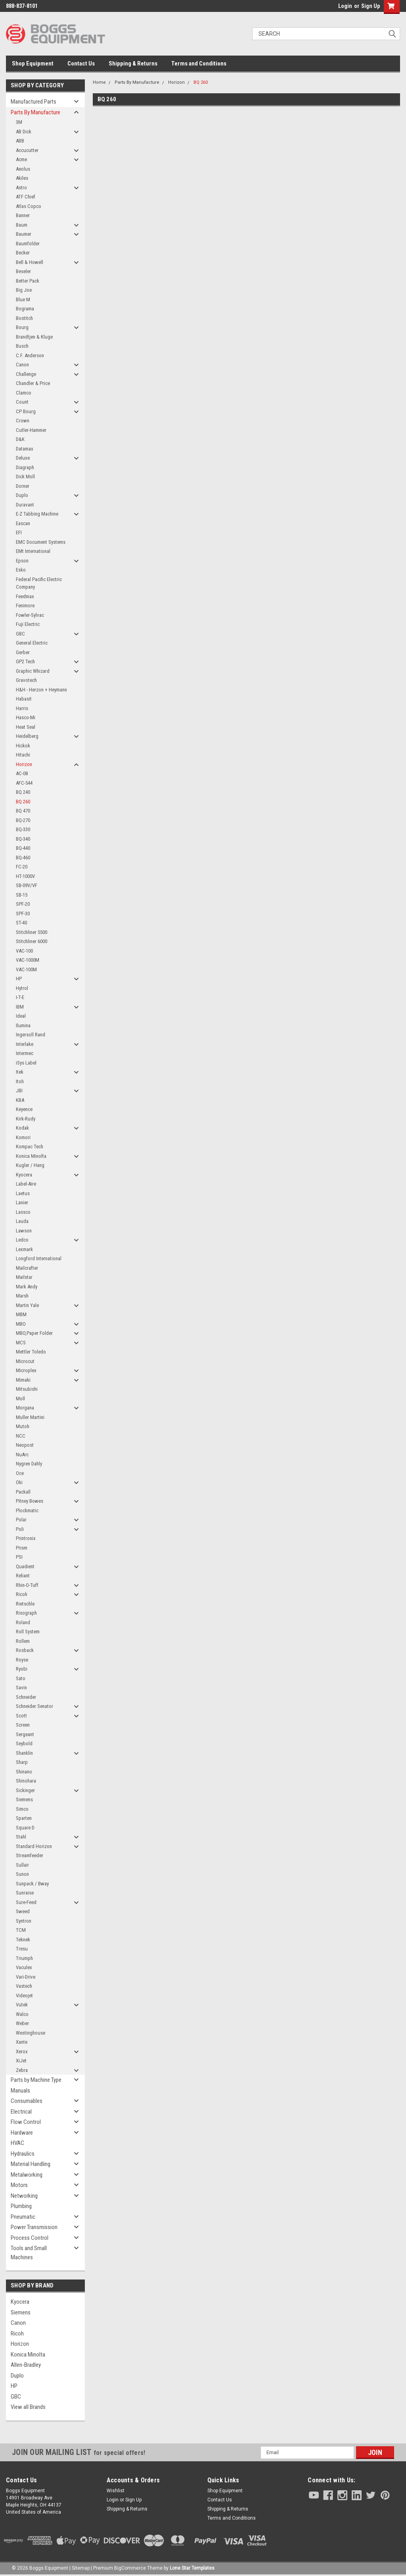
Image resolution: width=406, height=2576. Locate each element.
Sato (20, 1678)
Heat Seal (25, 727)
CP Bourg (26, 411)
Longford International (38, 1258)
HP (19, 979)
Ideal (21, 1016)
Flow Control (26, 2121)
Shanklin (24, 1753)
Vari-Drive (25, 1977)
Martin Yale (27, 1305)
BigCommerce (130, 2568)
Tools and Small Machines (29, 2253)
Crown (22, 421)
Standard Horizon (34, 1846)
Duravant (25, 505)
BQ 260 (23, 802)
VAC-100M (26, 969)
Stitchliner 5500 (31, 932)
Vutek (22, 2005)
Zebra (22, 2070)
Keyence (24, 1109)
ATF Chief (25, 197)
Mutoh (22, 1426)
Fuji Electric (28, 624)
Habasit (24, 699)
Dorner (22, 486)
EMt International (33, 551)
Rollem (23, 1641)
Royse (22, 1660)
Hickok (23, 746)
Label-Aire (26, 1184)
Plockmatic (27, 1510)
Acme (21, 159)
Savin (21, 1687)
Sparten (24, 1818)
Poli (20, 1529)
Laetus (23, 1193)
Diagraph (25, 467)
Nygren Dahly (29, 1464)
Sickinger (25, 1790)
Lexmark (24, 1249)
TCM (21, 1930)
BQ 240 (23, 792)
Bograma (25, 309)
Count (22, 402)
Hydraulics (22, 2153)
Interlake (24, 1044)
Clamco (23, 393)
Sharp (22, 1762)
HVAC (17, 2143)
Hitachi (23, 755)
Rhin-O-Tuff (27, 1585)
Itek (19, 1072)
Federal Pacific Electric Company (39, 583)
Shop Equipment (33, 63)
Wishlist (115, 2490)
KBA (20, 1100)
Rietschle (25, 1604)
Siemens (24, 1799)
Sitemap (81, 2568)
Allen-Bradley (26, 2364)
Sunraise (25, 1893)
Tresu (22, 1949)
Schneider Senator (34, 1706)
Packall (23, 1492)
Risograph (26, 1613)
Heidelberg (27, 736)
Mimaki (23, 1380)
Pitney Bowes (29, 1501)
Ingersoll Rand (30, 1035)
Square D (25, 1828)
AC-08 (22, 773)
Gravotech (26, 680)
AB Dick (23, 132)
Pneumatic (23, 2216)
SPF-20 (23, 904)
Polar (21, 1520)
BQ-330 (23, 829)
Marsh (22, 1296)
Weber (22, 2023)
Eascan (23, 523)
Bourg (22, 327)
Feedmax (25, 596)
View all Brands (28, 2406)
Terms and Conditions (198, 63)
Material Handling (30, 2164)
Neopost (25, 1445)
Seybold (24, 1743)
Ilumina (23, 1025)
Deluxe (23, 458)
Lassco (23, 1212)
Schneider (26, 1697)
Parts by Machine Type (36, 2079)
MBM (21, 1314)
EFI (19, 532)
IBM (20, 1007)
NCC (20, 1436)
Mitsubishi (27, 1389)
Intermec (24, 1053)
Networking (24, 2195)
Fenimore (25, 605)
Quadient (25, 1566)
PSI (19, 1557)
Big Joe (24, 290)
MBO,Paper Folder (34, 1333)
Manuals (20, 2090)
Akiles (22, 178)
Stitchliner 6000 (31, 941)
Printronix (26, 1538)
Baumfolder (28, 243)
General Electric (32, 643)
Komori (23, 1137)
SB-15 (21, 895)
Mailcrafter (27, 1268)
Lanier (22, 1202)
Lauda (22, 1221)
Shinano (24, 1772)
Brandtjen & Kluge (34, 337)
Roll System (28, 1632)
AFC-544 (24, 783)
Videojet (24, 1995)
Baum (21, 225)
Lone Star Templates (192, 2568)
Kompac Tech (29, 1146)
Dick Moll (25, 476)
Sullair (22, 1865)
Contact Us (81, 63)
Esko (21, 570)
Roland (23, 1622)
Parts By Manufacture (35, 112)
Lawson (24, 1231)
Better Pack (27, 281)
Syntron (23, 1921)
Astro (21, 188)
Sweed (23, 1911)
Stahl (21, 1837)
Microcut (25, 1361)
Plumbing (21, 2206)
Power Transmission (34, 2227)
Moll (20, 1399)
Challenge (26, 374)
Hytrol (22, 988)
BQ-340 (23, 839)
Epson (22, 561)
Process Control (29, 2237)
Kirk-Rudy (25, 1119)
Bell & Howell (29, 262)
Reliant (23, 1576)
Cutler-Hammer (31, 430)
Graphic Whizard (33, 671)
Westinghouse (30, 2033)
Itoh (20, 1081)
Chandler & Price (33, 383)
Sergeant (25, 1734)
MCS (21, 1343)
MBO (21, 1324)
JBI (19, 1091)
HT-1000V (25, 876)
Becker (23, 253)
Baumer (23, 234)
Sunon (22, 1874)
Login (345, 6)
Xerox (22, 2051)
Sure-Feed (26, 1902)
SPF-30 (23, 913)
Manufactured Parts (33, 101)
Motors (19, 2185)
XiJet (21, 2061)
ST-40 (21, 923)
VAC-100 (24, 951)
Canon (22, 365)
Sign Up (370, 6)
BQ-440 (23, 848)
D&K (20, 439)
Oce (20, 1473)
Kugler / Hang (30, 1165)
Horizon (24, 764)
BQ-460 (23, 858)
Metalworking (26, 2174)
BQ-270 (23, 820)
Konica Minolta (31, 1156)
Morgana (25, 1408)
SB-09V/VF (26, 885)
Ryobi (21, 1669)
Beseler (23, 271)
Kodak (22, 1128)
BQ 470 (23, 811)
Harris (22, 708)
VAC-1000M (27, 960)
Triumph (24, 1958)
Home (99, 82)
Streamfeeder (29, 1855)
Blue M (23, 299)
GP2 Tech (25, 661)
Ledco (22, 1240)
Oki (19, 1482)
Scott (21, 1716)
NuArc (22, 1454)
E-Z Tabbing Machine (37, 514)
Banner (23, 215)
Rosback (25, 1650)
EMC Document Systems (40, 542)
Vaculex (24, 1967)
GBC (20, 634)
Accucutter (27, 150)
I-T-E (20, 997)
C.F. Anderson (30, 355)
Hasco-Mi (25, 717)
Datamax (24, 449)
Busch (22, 346)
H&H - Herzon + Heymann (41, 690)
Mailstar (24, 1277)
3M (19, 122)
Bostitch (24, 318)
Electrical (21, 2111)
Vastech (24, 1986)
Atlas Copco (28, 206)
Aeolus (23, 169)
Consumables (26, 2100)
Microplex (26, 1370)
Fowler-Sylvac (30, 615)
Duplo (22, 495)
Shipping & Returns (133, 63)
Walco (22, 2014)
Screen (23, 1725)
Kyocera (24, 1175)
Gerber (23, 652)
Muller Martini (30, 1417)
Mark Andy (26, 1287)
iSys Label (26, 1063)
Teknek (23, 1940)
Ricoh (21, 1594)
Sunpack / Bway (32, 1884)
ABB (20, 141)
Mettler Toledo (31, 1352)
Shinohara (26, 1781)
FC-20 (21, 867)
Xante (21, 2042)
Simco (22, 1809)
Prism (21, 1548)
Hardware (22, 2132)
